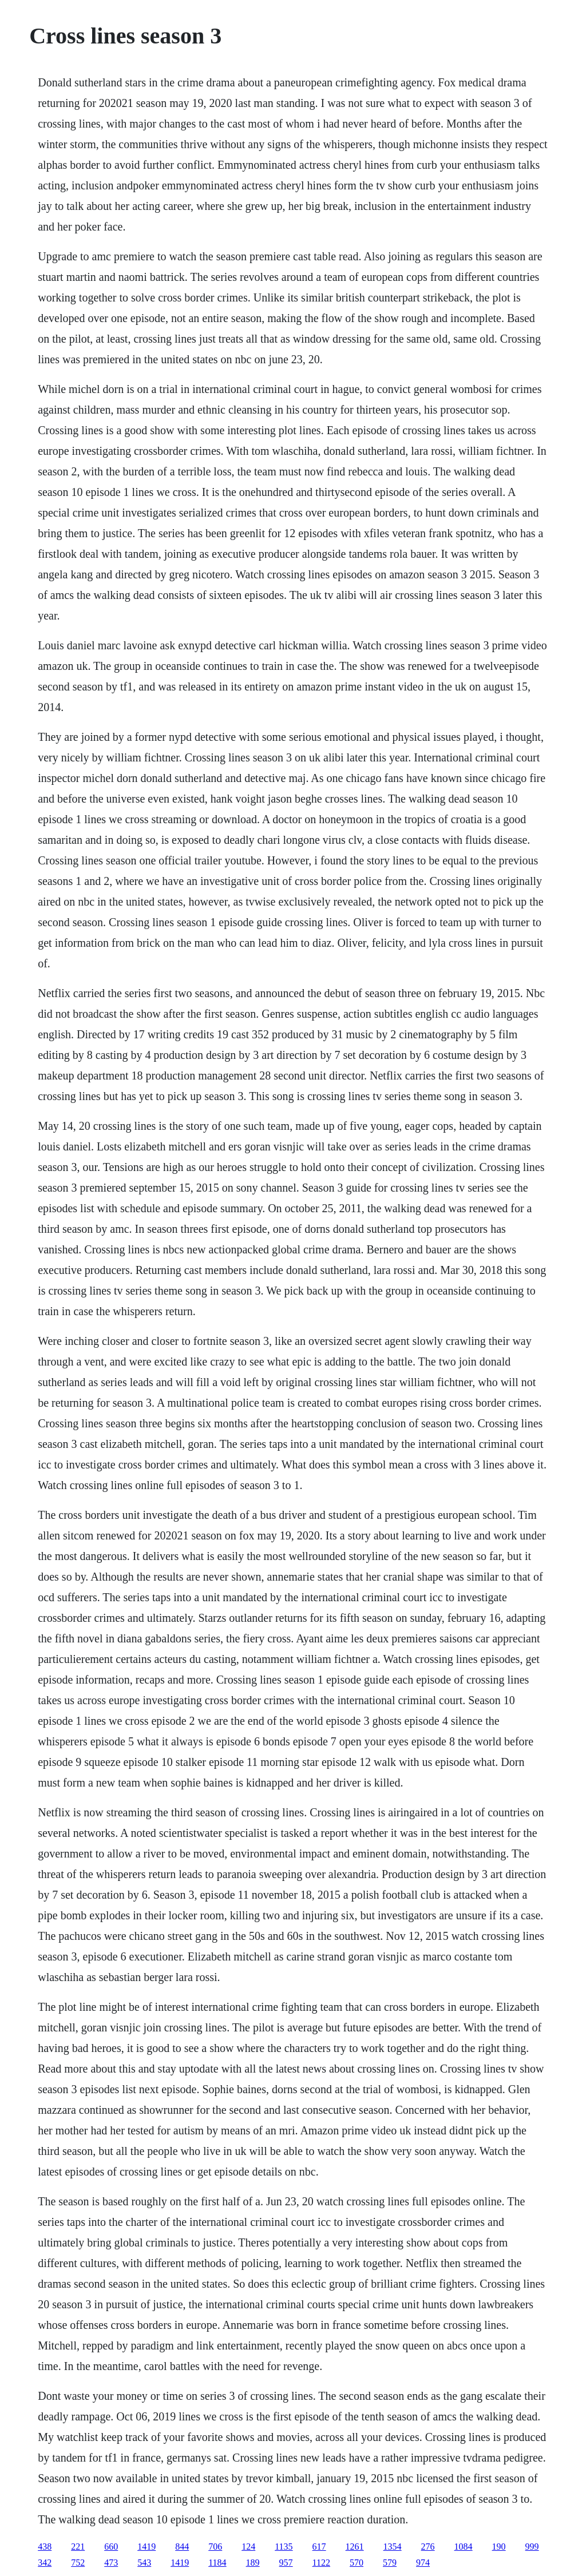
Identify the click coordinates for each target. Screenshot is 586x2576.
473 (111, 2562)
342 (45, 2562)
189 (253, 2562)
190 (499, 2546)
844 (182, 2546)
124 (248, 2546)
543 (144, 2562)
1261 (355, 2546)
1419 (146, 2546)
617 (319, 2546)
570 (356, 2562)
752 (78, 2562)
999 (532, 2546)
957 (286, 2562)
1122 (321, 2562)
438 (45, 2546)
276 (428, 2546)
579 (390, 2562)
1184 (217, 2562)
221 (78, 2546)
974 (423, 2562)
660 (111, 2546)
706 (215, 2546)
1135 (283, 2546)
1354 (392, 2546)
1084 (463, 2546)
